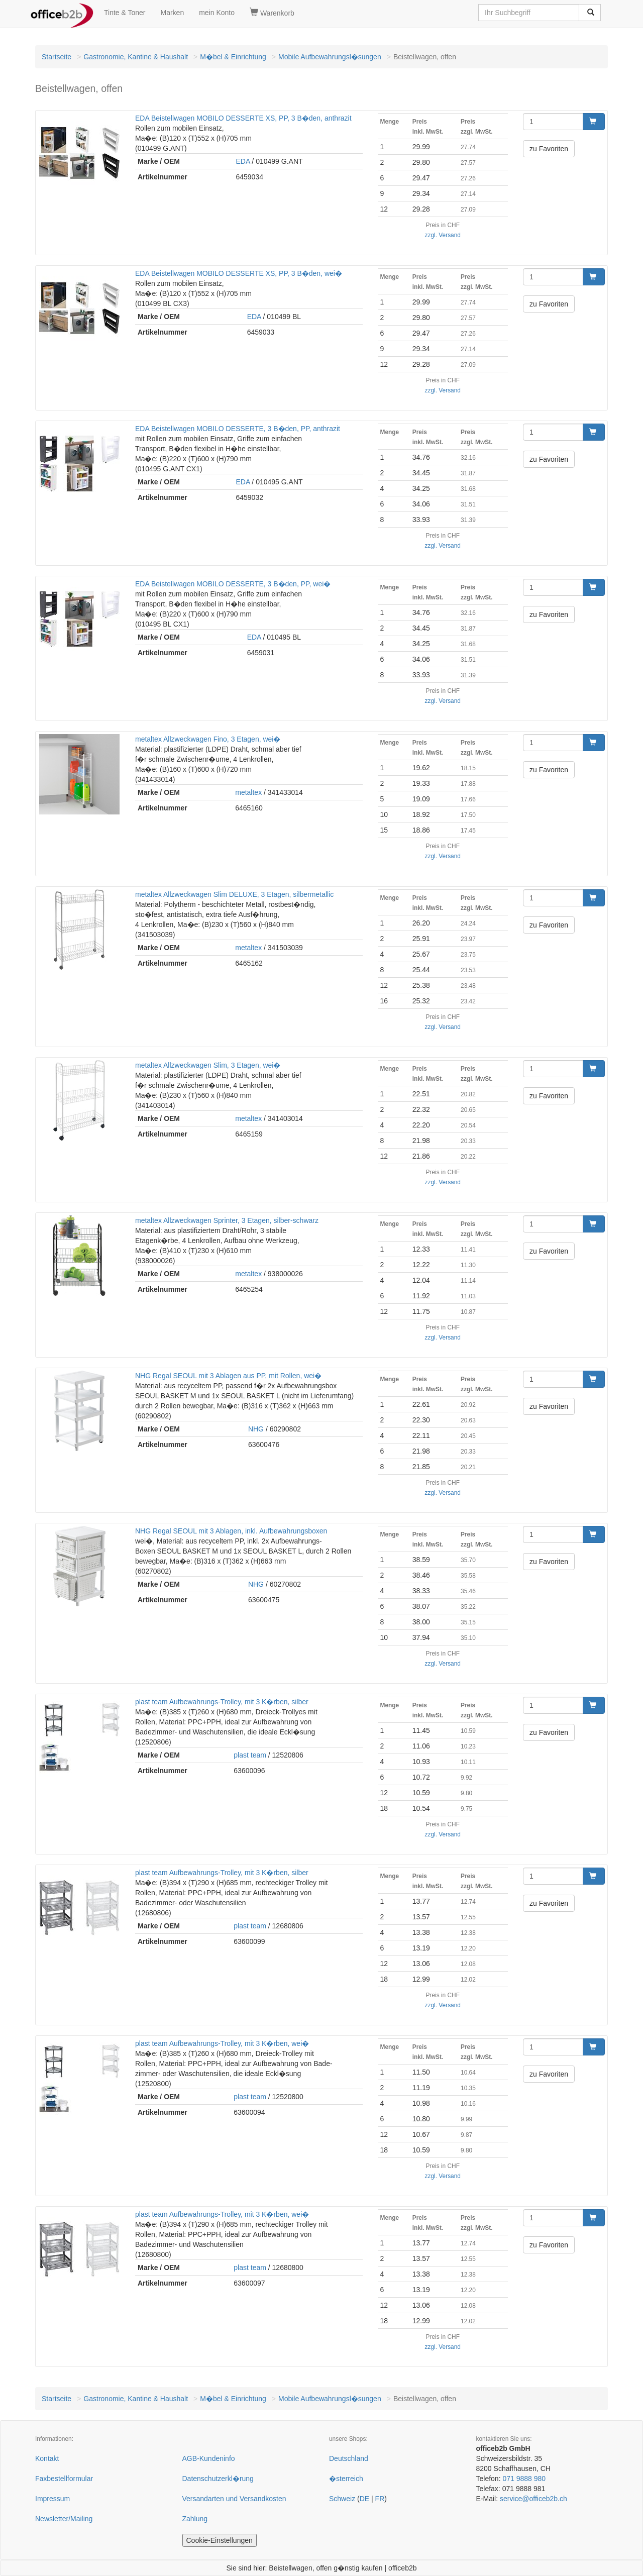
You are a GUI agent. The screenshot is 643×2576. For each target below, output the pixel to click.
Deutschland (348, 2458)
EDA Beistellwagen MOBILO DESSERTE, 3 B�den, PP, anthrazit (237, 429)
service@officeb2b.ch (533, 2499)
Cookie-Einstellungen (219, 2540)
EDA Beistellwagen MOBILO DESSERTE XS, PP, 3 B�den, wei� (238, 273)
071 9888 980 (524, 2479)
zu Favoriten (548, 149)
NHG (256, 1429)
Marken (172, 13)
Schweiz (342, 2499)
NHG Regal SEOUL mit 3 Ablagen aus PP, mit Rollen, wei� (228, 1376)
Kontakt (47, 2458)
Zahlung (195, 2519)
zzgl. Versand (443, 235)
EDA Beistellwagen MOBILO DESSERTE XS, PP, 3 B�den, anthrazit (243, 118)
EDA (243, 161)
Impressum (52, 2499)
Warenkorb (272, 12)
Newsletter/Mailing (63, 2519)
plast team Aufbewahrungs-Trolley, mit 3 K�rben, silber (221, 1702)
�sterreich (346, 2479)
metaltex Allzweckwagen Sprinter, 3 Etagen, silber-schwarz (226, 1220)
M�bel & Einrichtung (233, 57)
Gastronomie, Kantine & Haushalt (135, 57)
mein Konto (217, 13)
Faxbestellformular (64, 2479)
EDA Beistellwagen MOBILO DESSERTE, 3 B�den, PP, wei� (233, 584)
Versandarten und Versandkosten (234, 2499)
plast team (250, 1755)
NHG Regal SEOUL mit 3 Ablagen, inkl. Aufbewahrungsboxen (231, 1531)
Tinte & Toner (125, 13)
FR (380, 2499)
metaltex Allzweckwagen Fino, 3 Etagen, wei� (207, 739)
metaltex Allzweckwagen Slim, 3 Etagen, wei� (207, 1065)
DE (364, 2499)
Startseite (56, 57)
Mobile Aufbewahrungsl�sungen (329, 57)
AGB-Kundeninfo (208, 2458)
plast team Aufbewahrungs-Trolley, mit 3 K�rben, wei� (222, 2043)
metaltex (248, 792)
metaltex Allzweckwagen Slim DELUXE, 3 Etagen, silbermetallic (234, 894)
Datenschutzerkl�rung (218, 2479)
